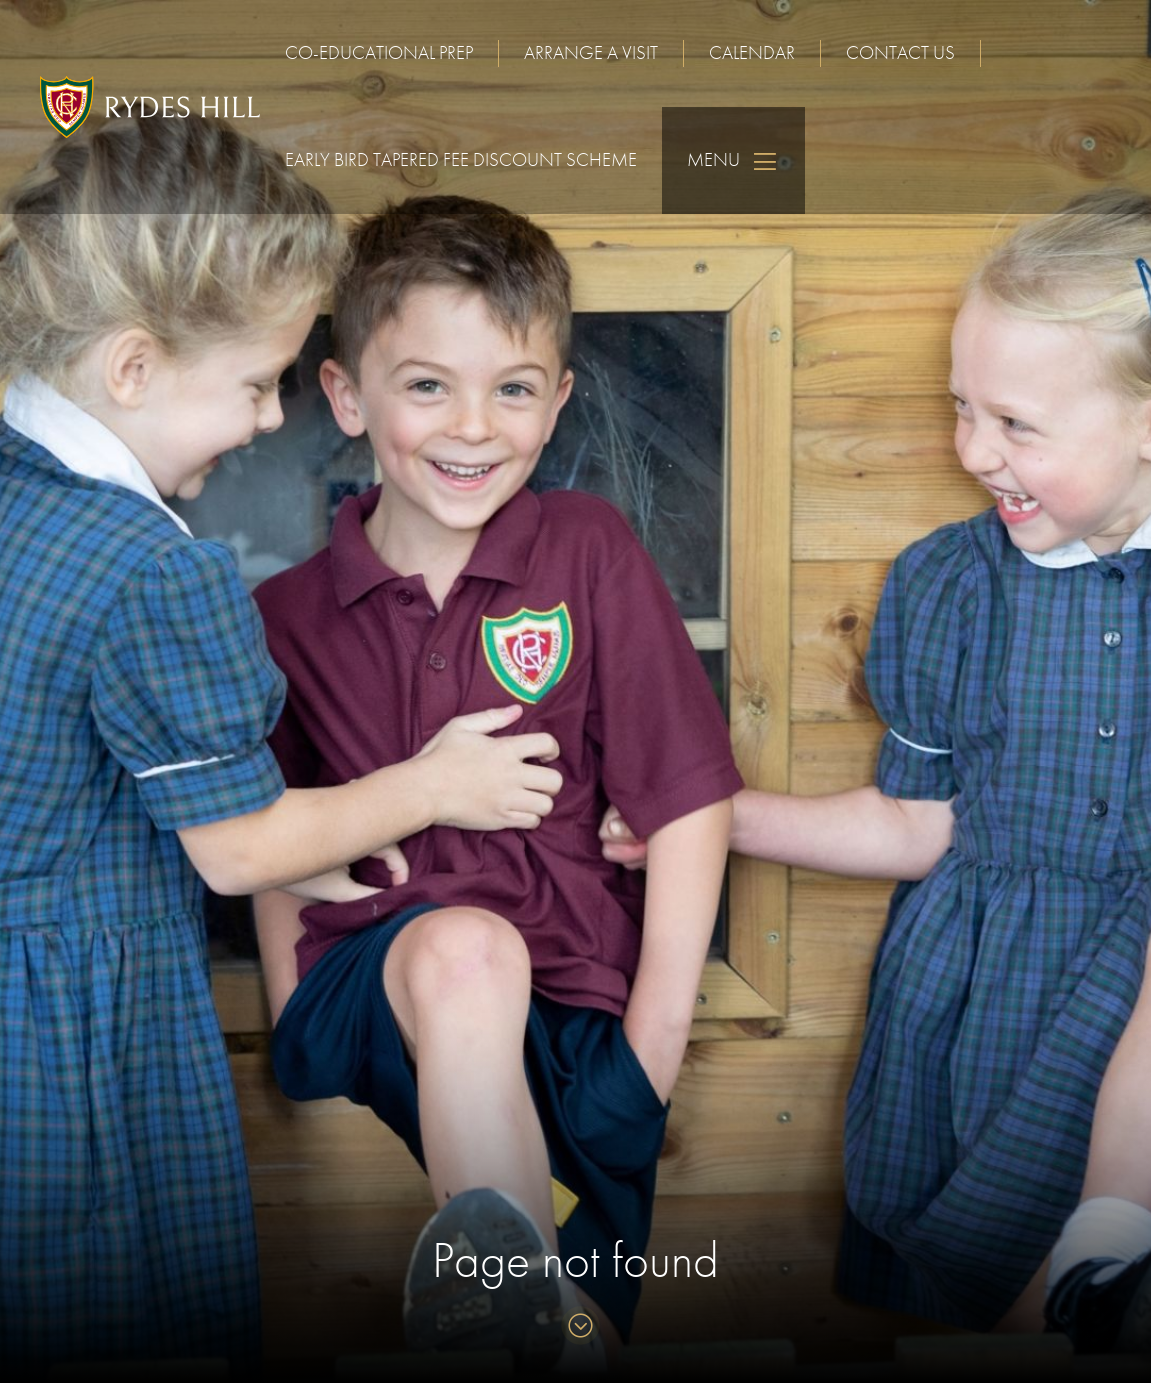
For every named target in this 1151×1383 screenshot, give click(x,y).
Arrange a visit (591, 52)
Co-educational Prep (379, 52)
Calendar (752, 52)
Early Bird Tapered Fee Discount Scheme (461, 159)
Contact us (900, 52)
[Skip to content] (575, 1327)
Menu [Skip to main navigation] (733, 160)
